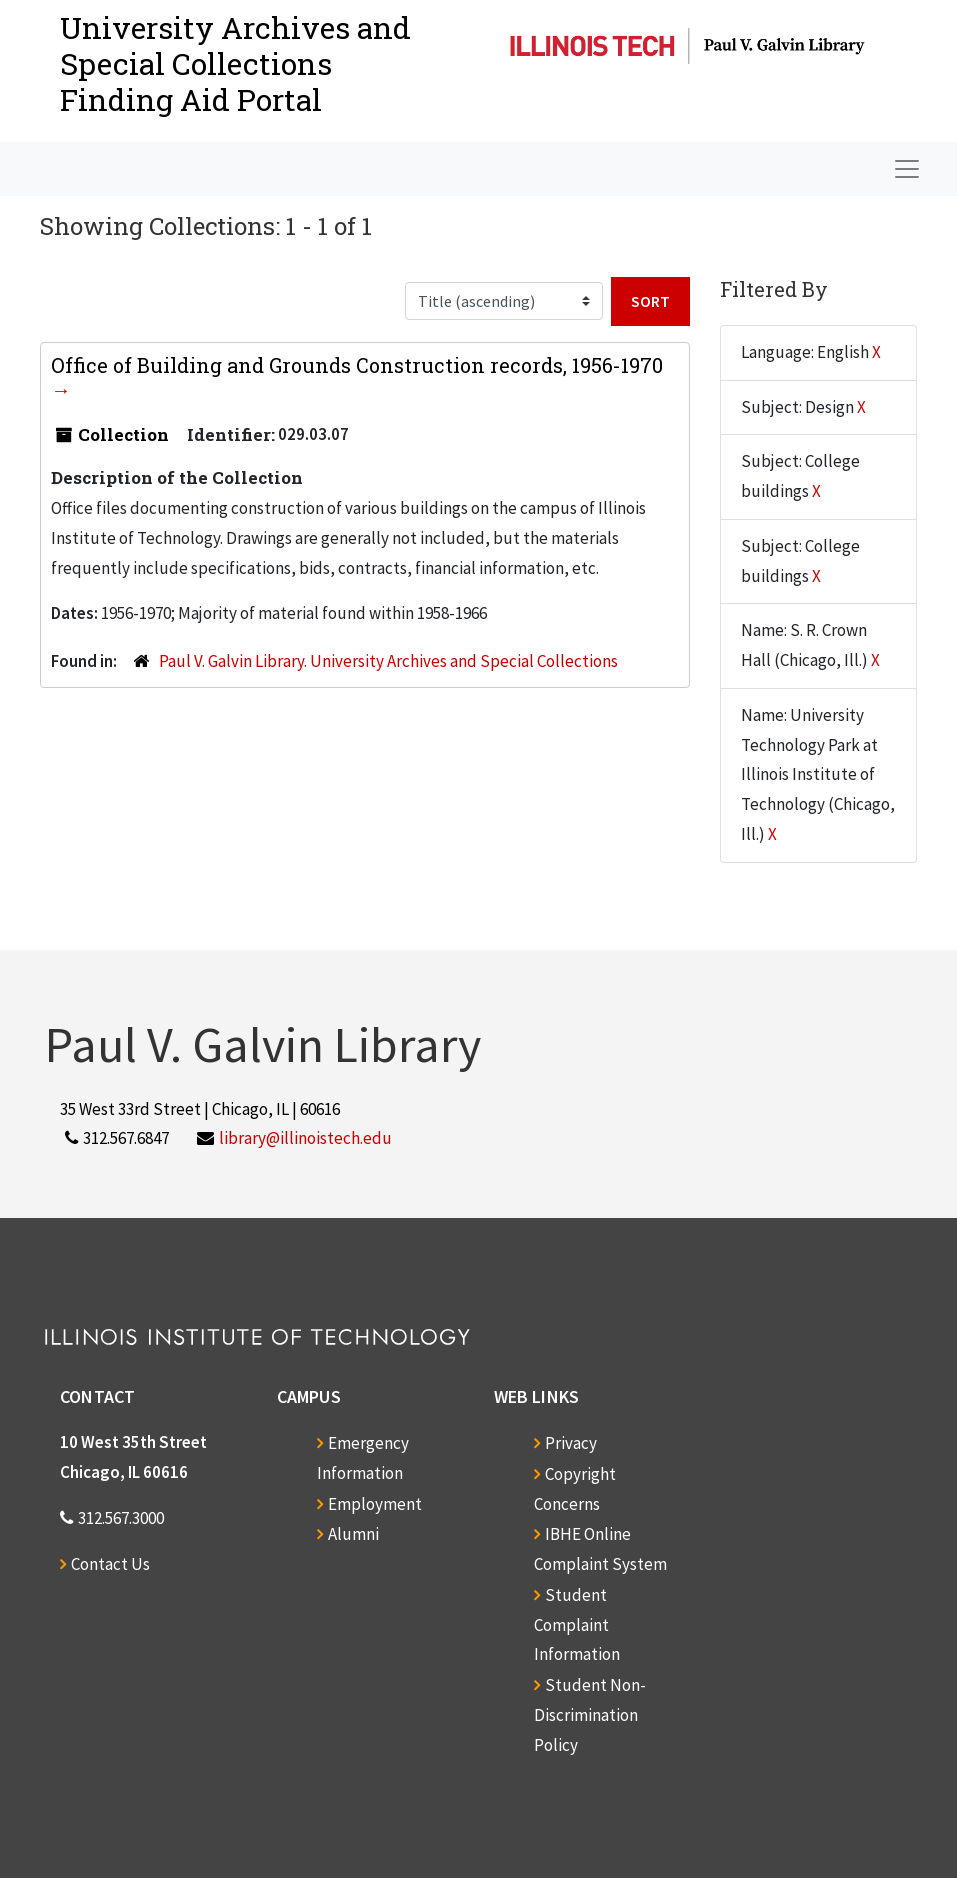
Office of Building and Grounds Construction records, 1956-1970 (357, 365)
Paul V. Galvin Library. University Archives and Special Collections (388, 661)
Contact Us (110, 1564)
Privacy (571, 1443)
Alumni (353, 1534)
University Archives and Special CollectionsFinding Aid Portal (235, 63)
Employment (375, 1504)
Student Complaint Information (577, 1625)
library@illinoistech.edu (305, 1138)
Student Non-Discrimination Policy (590, 1715)
